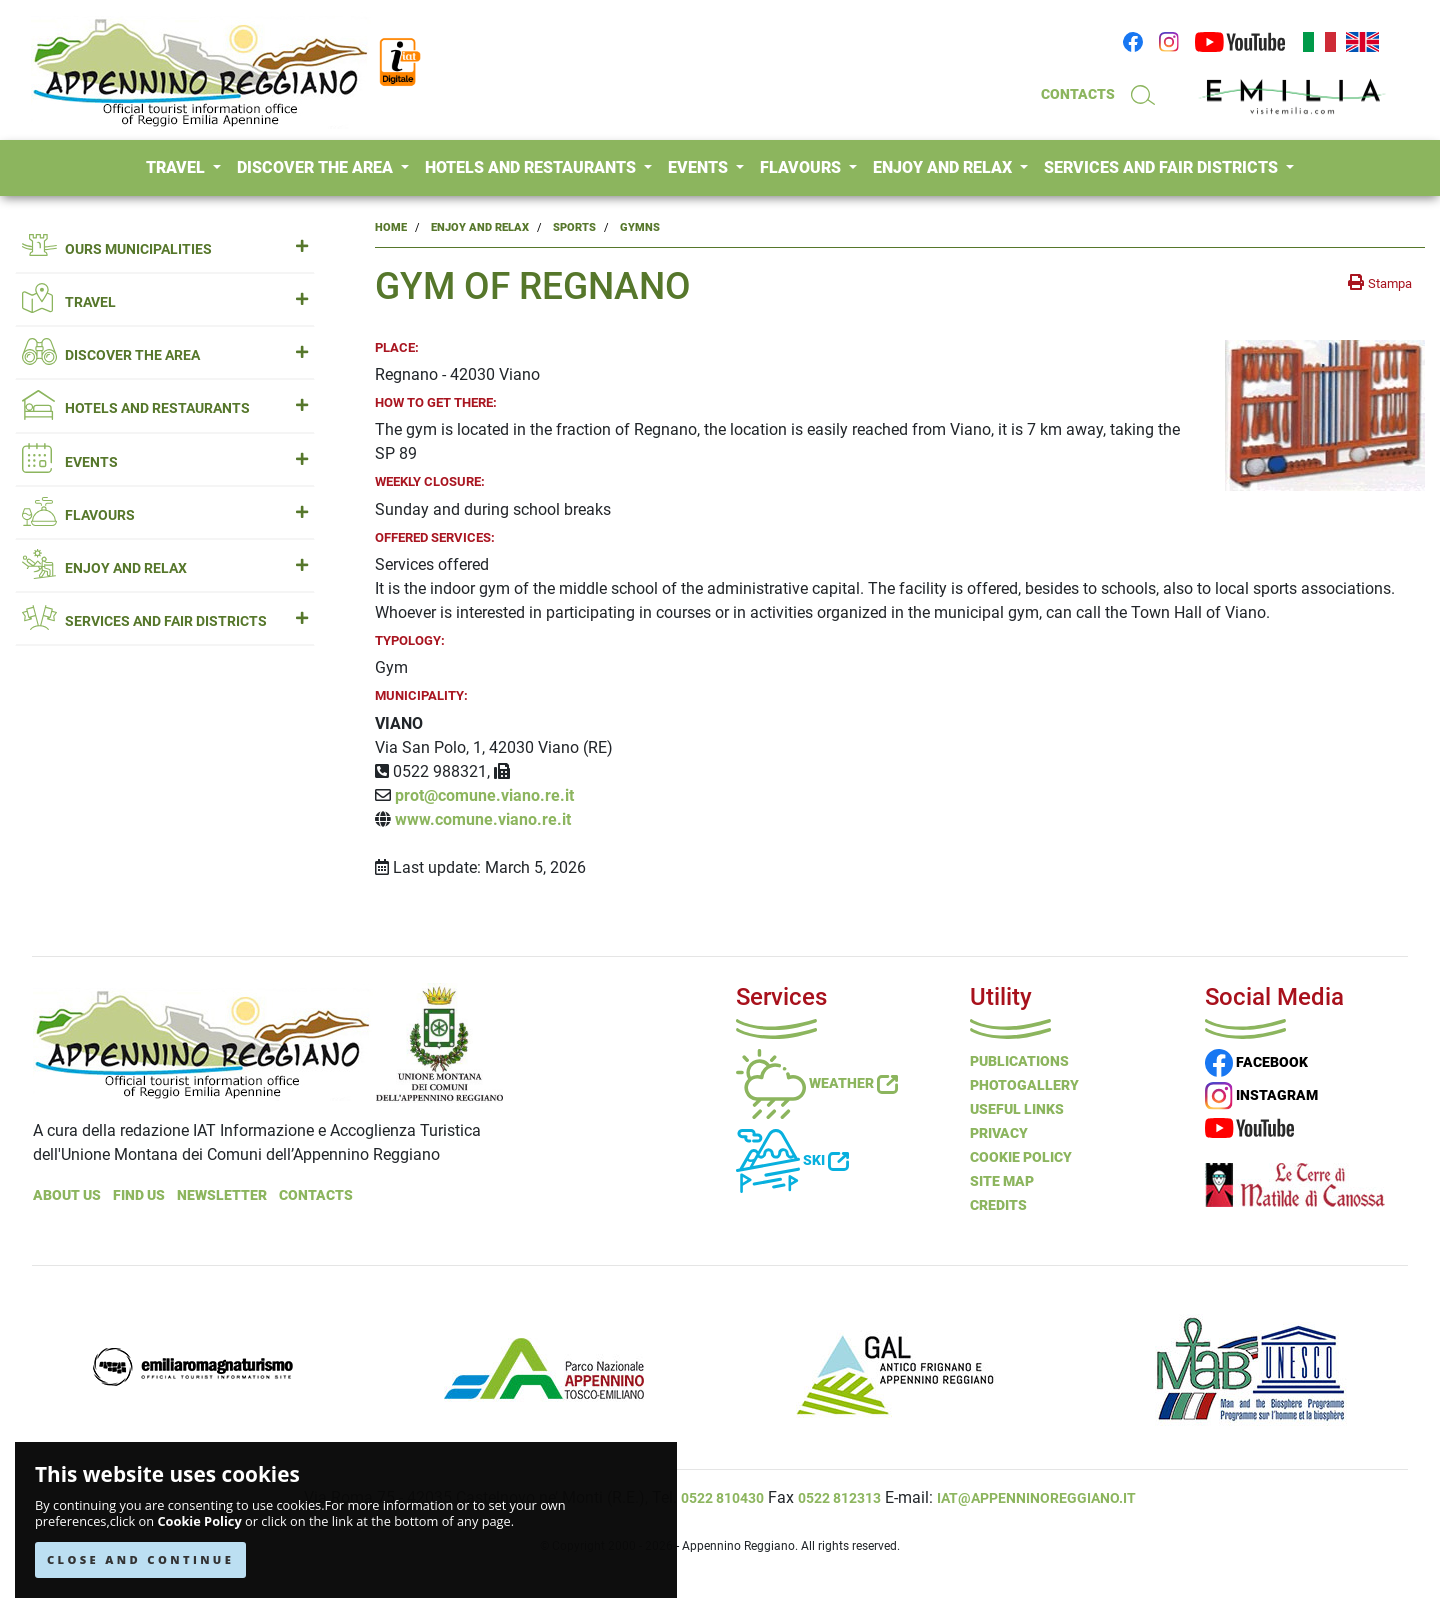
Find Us (139, 1195)
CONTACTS (1078, 94)
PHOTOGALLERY (1024, 1085)
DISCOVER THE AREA (317, 167)
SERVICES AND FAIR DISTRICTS (1163, 167)
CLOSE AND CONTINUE (140, 1559)
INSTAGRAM (1261, 1095)
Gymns (640, 227)
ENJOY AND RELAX (944, 167)
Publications (1019, 1061)
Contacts (316, 1195)
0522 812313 (839, 1498)
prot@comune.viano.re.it (484, 795)
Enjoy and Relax (480, 227)
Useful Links (1017, 1109)
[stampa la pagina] (1380, 283)
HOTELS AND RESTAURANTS (532, 167)
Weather (817, 1083)
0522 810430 (722, 1498)
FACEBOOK (1256, 1062)
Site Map (1002, 1181)
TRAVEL (177, 167)
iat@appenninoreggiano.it (1036, 1498)
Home (391, 227)
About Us (67, 1195)
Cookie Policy (199, 1521)
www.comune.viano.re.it (483, 819)
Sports (574, 227)
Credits (998, 1205)
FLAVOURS (802, 167)
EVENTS (700, 167)
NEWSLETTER (222, 1195)
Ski (792, 1160)
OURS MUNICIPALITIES (165, 249)
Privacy (999, 1133)
